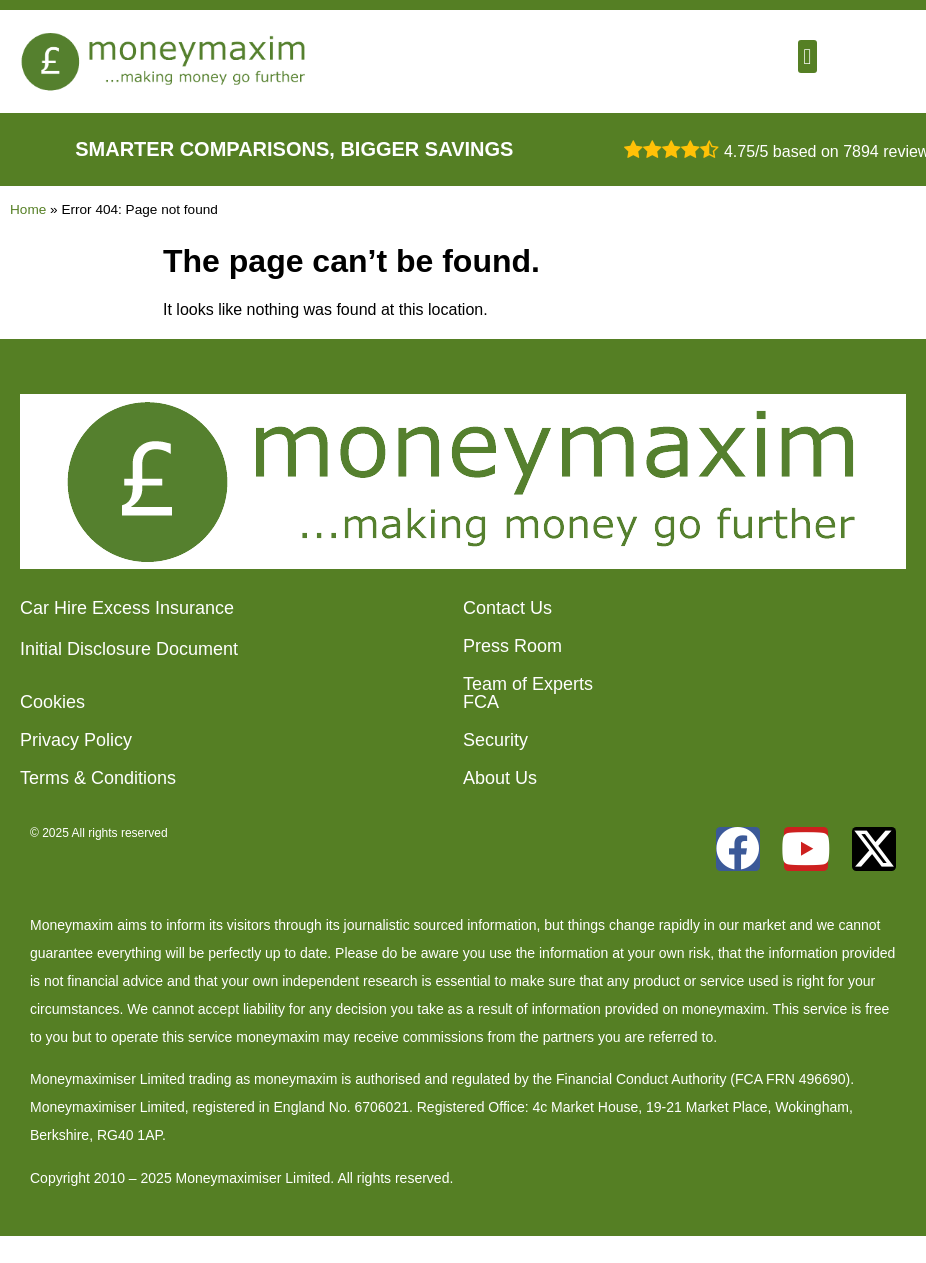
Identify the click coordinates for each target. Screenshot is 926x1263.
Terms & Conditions (98, 778)
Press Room (512, 646)
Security (495, 740)
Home (28, 209)
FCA (481, 702)
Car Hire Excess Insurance (127, 608)
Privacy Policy (76, 740)
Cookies (52, 702)
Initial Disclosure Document (129, 649)
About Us (500, 778)
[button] (807, 56)
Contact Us (507, 608)
